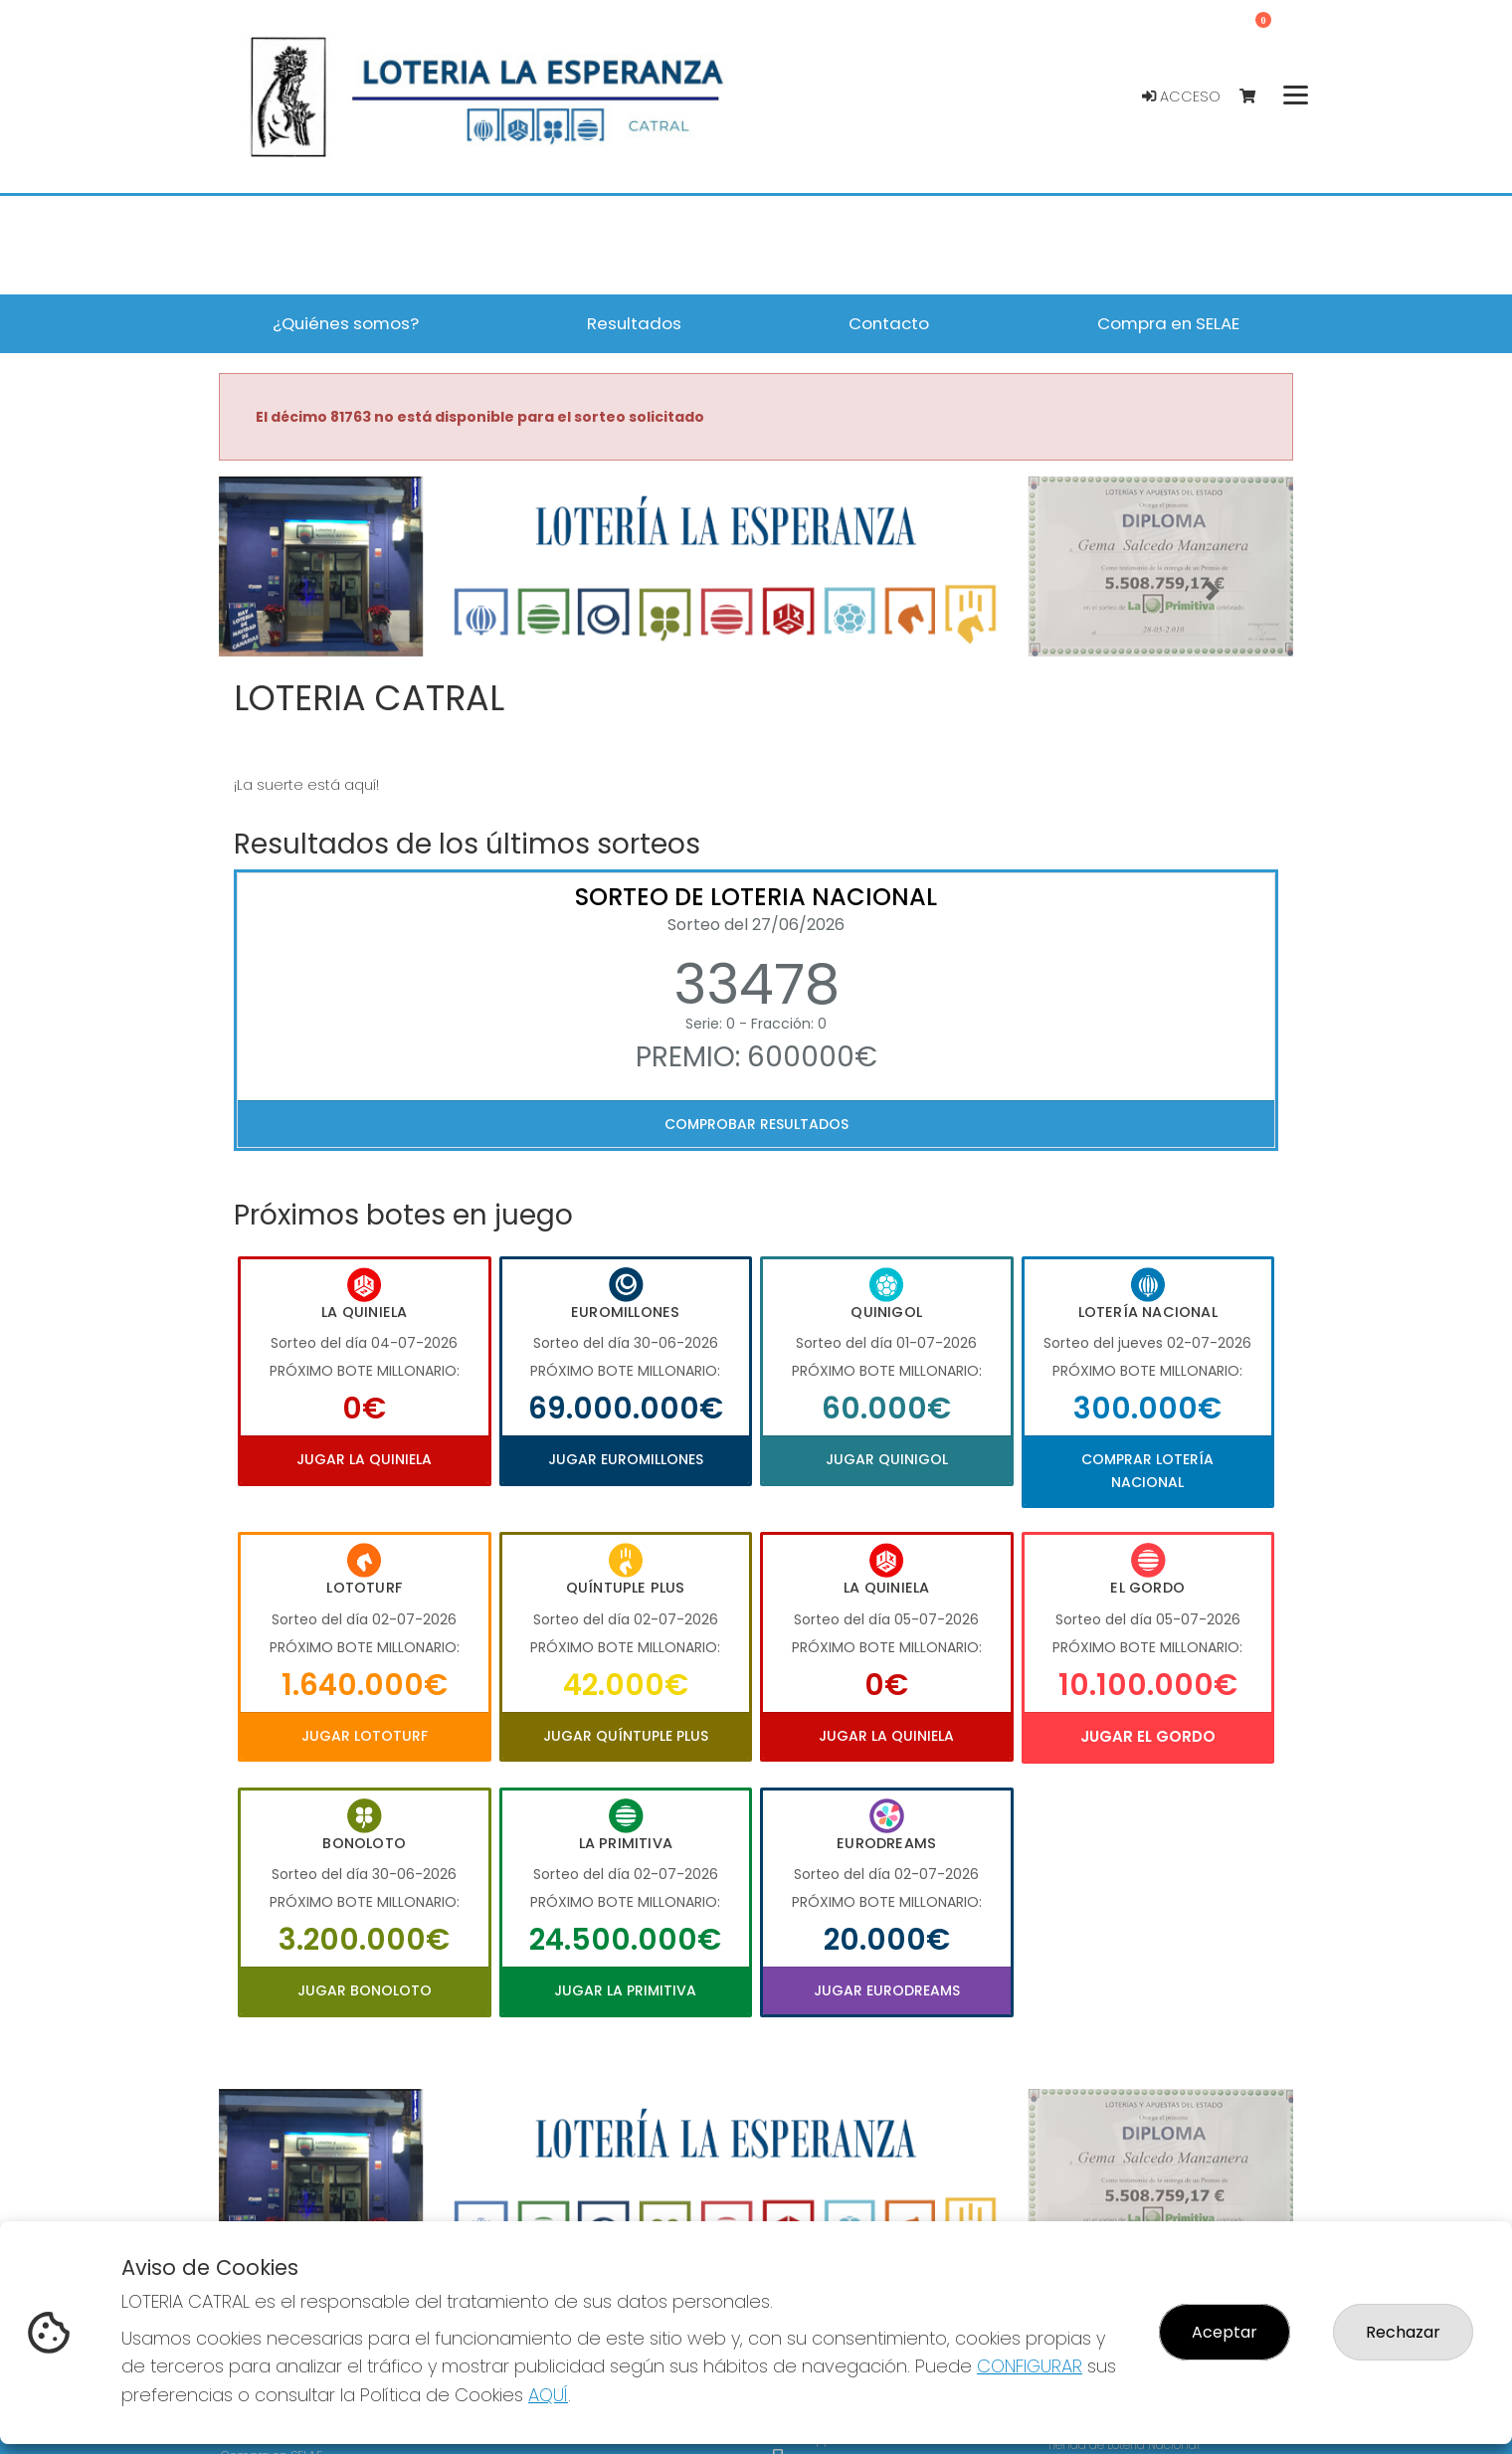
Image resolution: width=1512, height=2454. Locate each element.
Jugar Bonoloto (364, 1990)
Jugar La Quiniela (364, 1459)
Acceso (1181, 96)
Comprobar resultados (756, 1124)
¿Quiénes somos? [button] (346, 323)
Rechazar (1403, 2332)
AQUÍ (548, 2394)
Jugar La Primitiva (625, 1990)
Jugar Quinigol (887, 1459)
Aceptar (1224, 2332)
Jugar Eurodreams (887, 1990)
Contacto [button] (889, 323)
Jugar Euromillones (625, 1459)
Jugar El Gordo (1148, 1736)
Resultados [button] (634, 323)
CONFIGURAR (1029, 2366)
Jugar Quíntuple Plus (625, 1736)
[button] (299, 591)
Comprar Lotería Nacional (1147, 1470)
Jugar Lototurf (364, 1736)
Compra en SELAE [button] (1168, 323)
